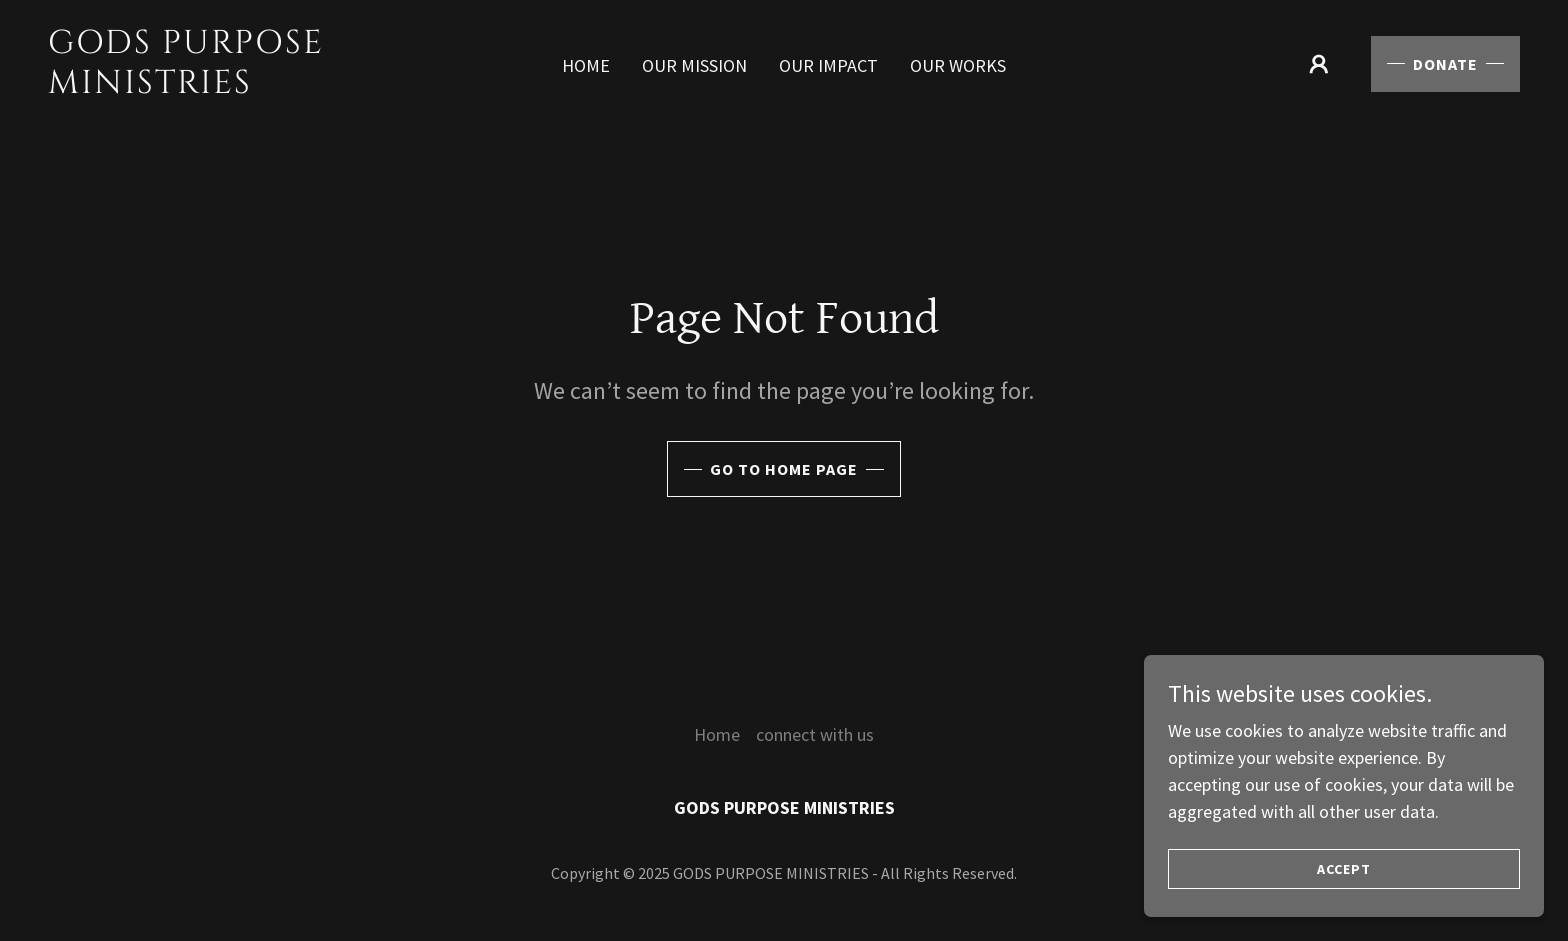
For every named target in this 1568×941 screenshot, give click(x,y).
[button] (1319, 64)
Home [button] (717, 734)
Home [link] (586, 65)
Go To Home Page (784, 469)
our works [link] (958, 65)
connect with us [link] (815, 734)
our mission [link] (694, 65)
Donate (1445, 64)
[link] (245, 86)
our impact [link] (828, 65)
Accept (1344, 897)
